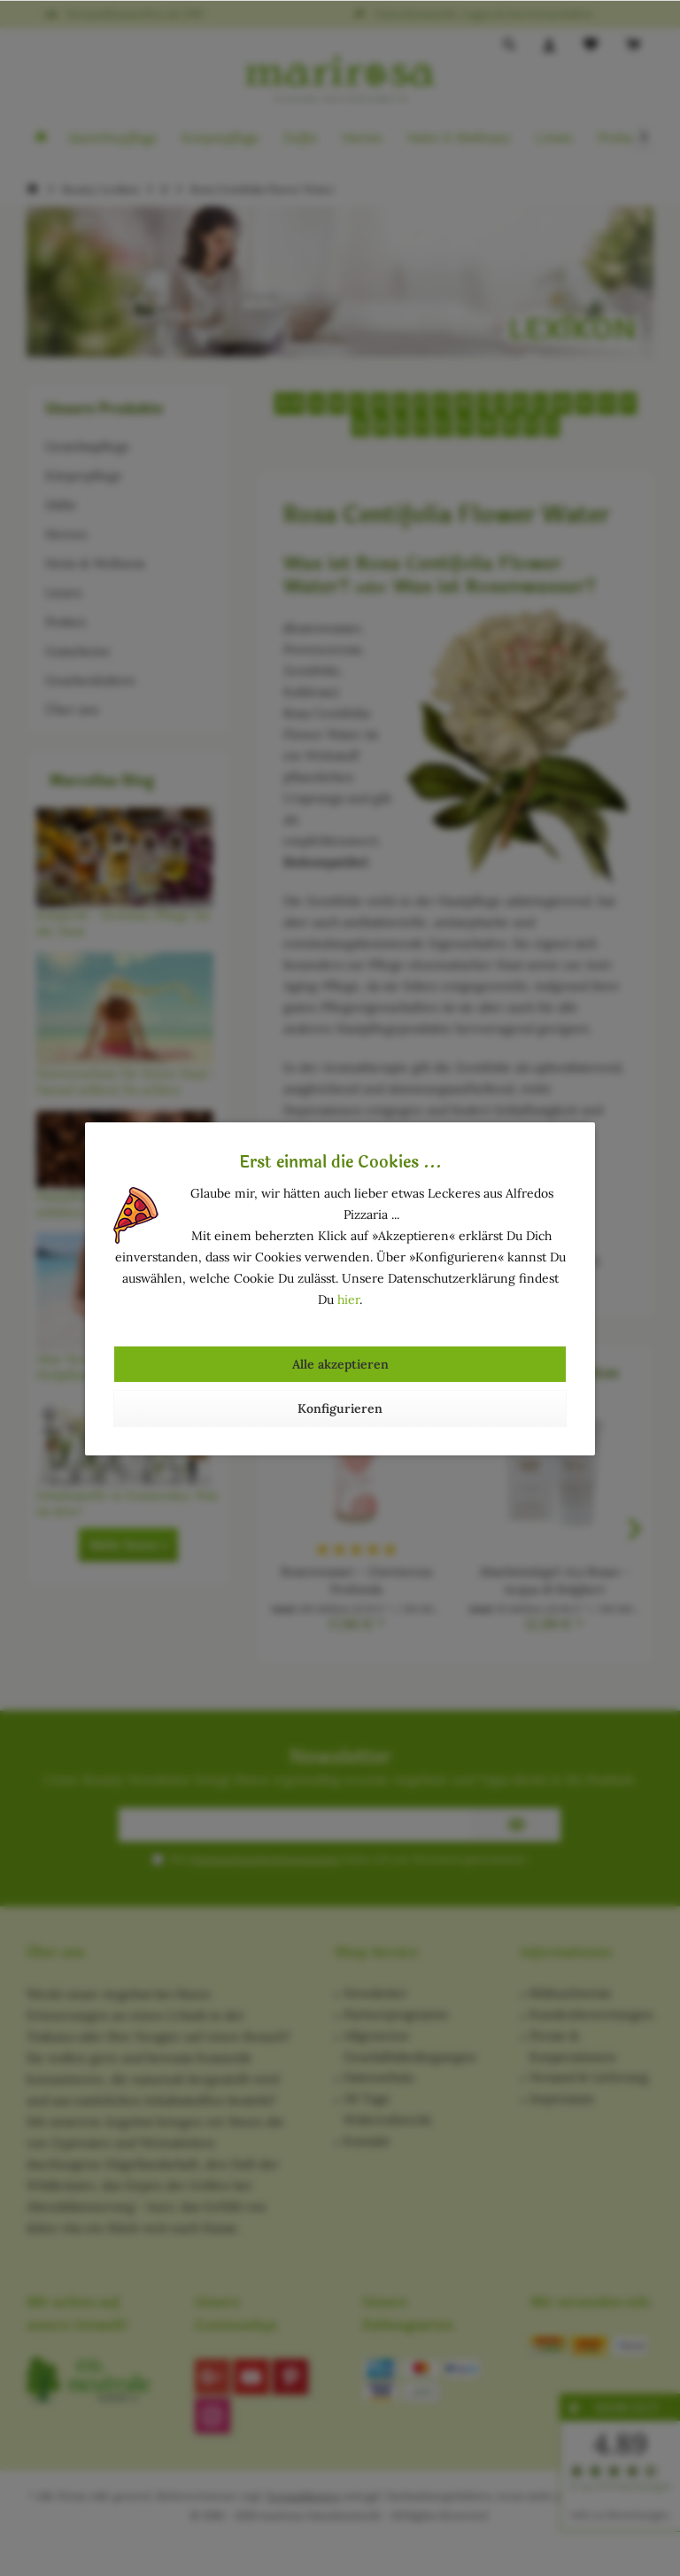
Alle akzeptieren (340, 1364)
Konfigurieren (340, 1408)
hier (348, 1299)
